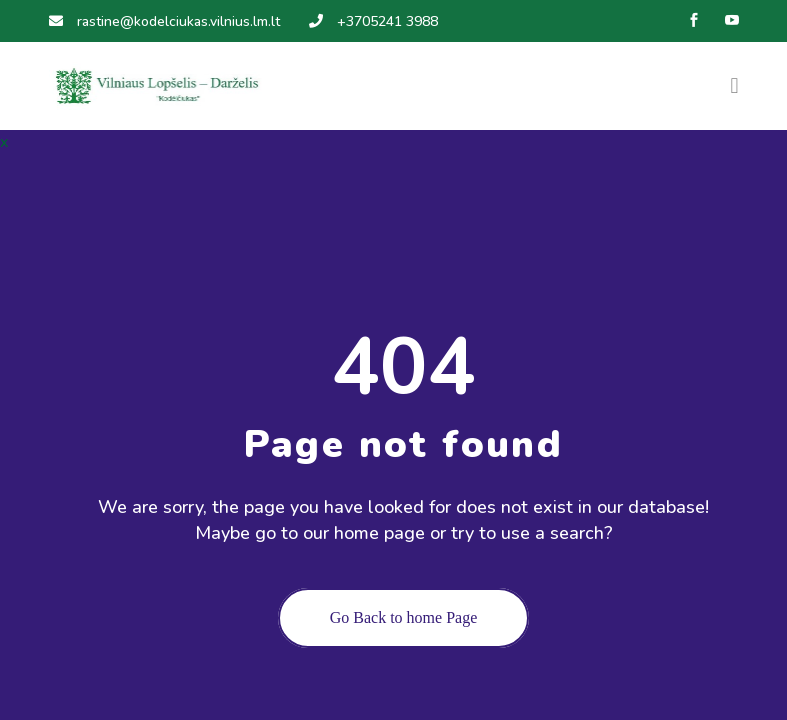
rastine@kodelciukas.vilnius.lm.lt (164, 21)
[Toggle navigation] (734, 86)
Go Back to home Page (404, 617)
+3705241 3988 (373, 21)
